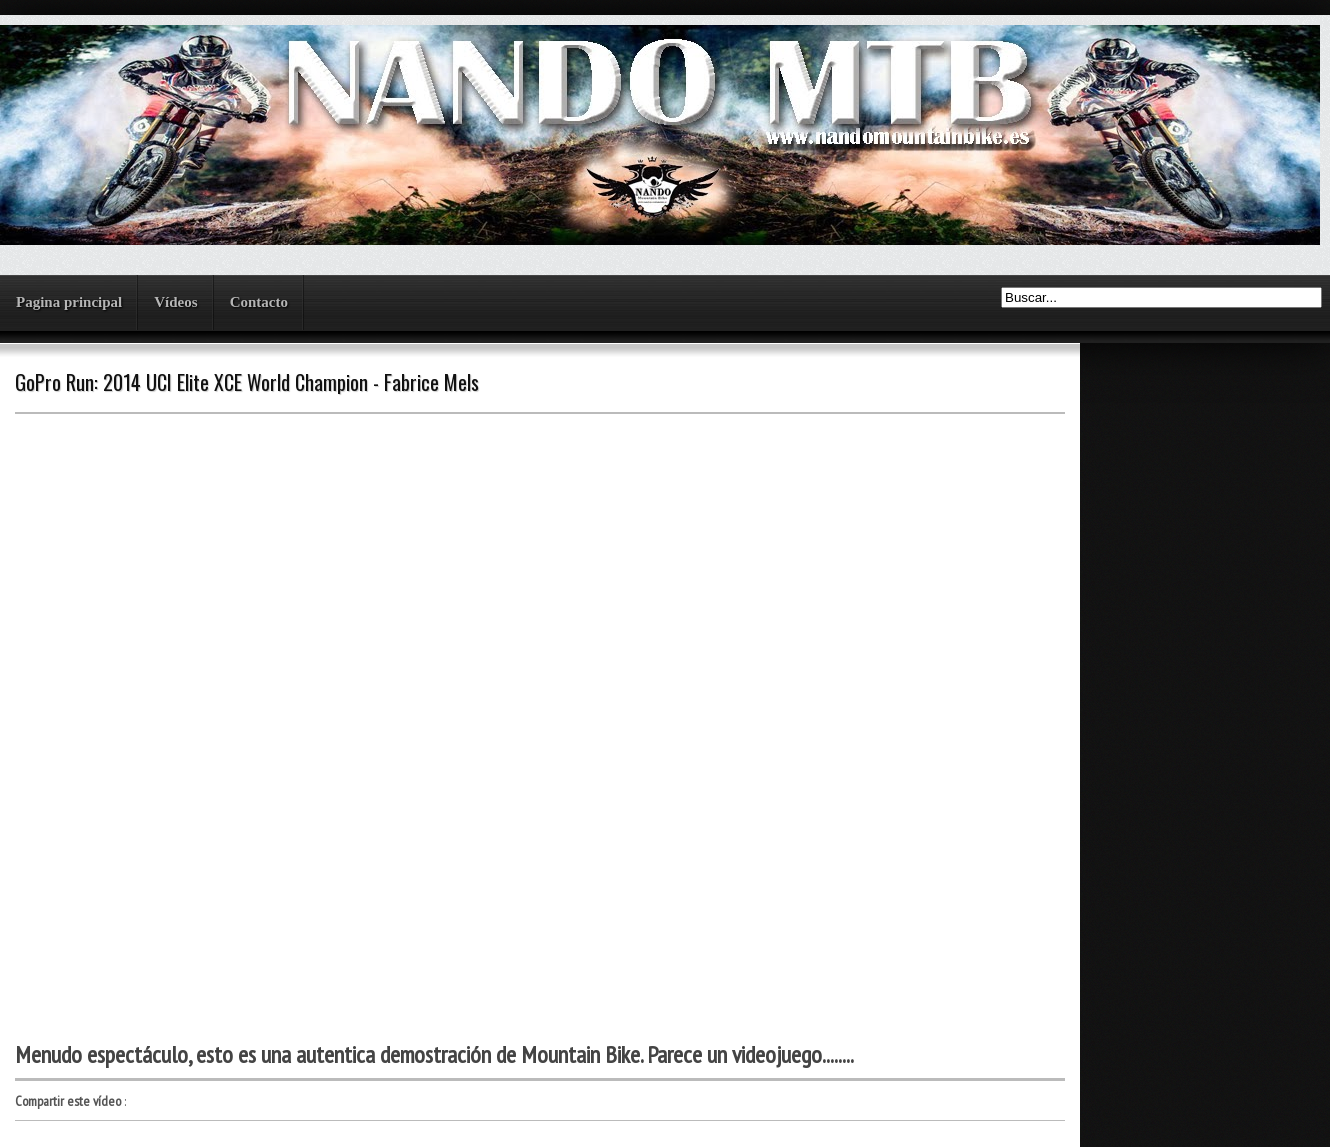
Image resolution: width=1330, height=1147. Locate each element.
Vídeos (175, 302)
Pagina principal (69, 302)
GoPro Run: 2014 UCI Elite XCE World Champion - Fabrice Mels (247, 382)
